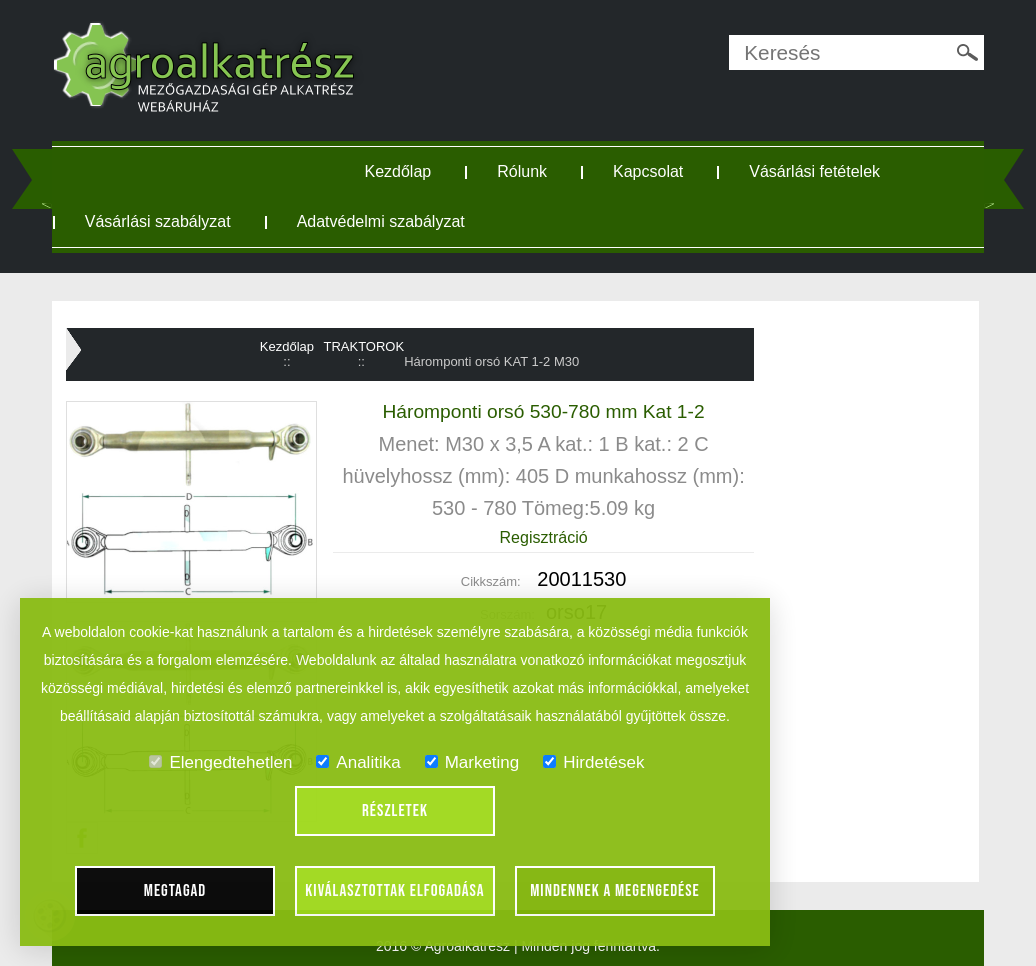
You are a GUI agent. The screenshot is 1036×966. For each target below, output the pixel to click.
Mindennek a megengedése (615, 891)
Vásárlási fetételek (814, 171)
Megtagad (175, 891)
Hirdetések (593, 762)
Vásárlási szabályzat (158, 221)
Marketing (472, 762)
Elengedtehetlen (220, 762)
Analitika (358, 762)
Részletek (395, 811)
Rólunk (522, 171)
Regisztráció (544, 537)
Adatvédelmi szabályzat (381, 221)
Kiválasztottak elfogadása (394, 891)
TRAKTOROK (363, 346)
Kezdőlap (398, 171)
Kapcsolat (648, 171)
